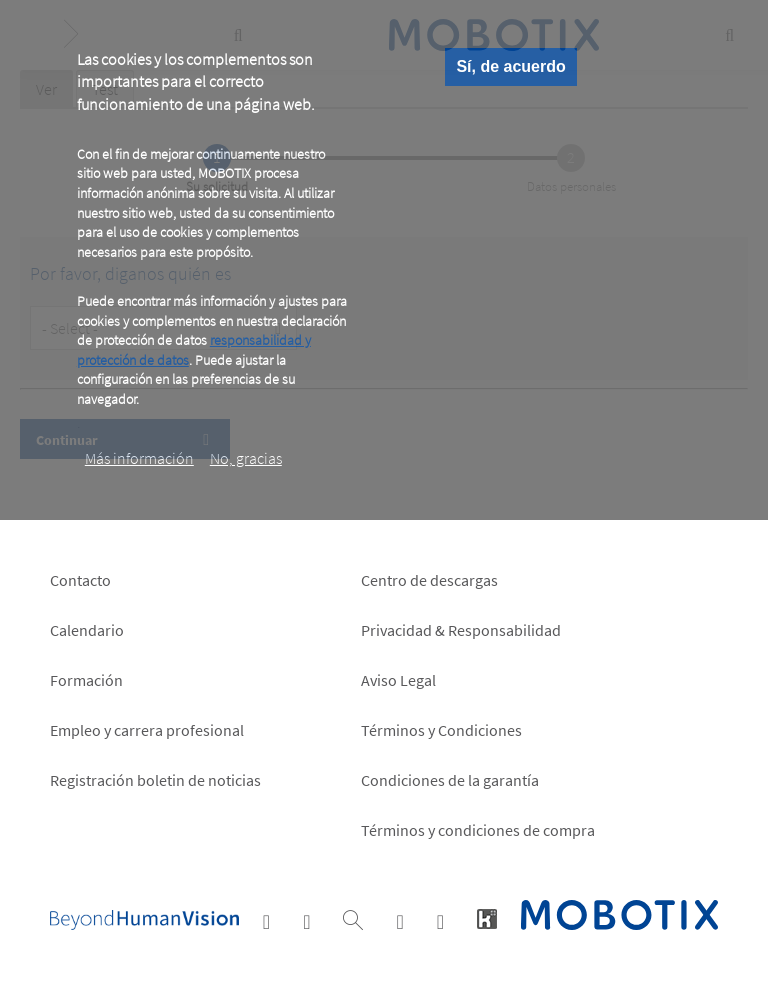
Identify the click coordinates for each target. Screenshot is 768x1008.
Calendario (87, 630)
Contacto (80, 580)
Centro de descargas (429, 580)
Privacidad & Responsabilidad (461, 630)
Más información (139, 458)
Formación (86, 680)
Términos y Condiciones (441, 730)
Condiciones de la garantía (450, 780)
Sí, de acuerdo (510, 66)
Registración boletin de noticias (155, 780)
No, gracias (246, 458)
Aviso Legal (398, 680)
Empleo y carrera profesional (147, 730)
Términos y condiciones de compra (478, 830)
